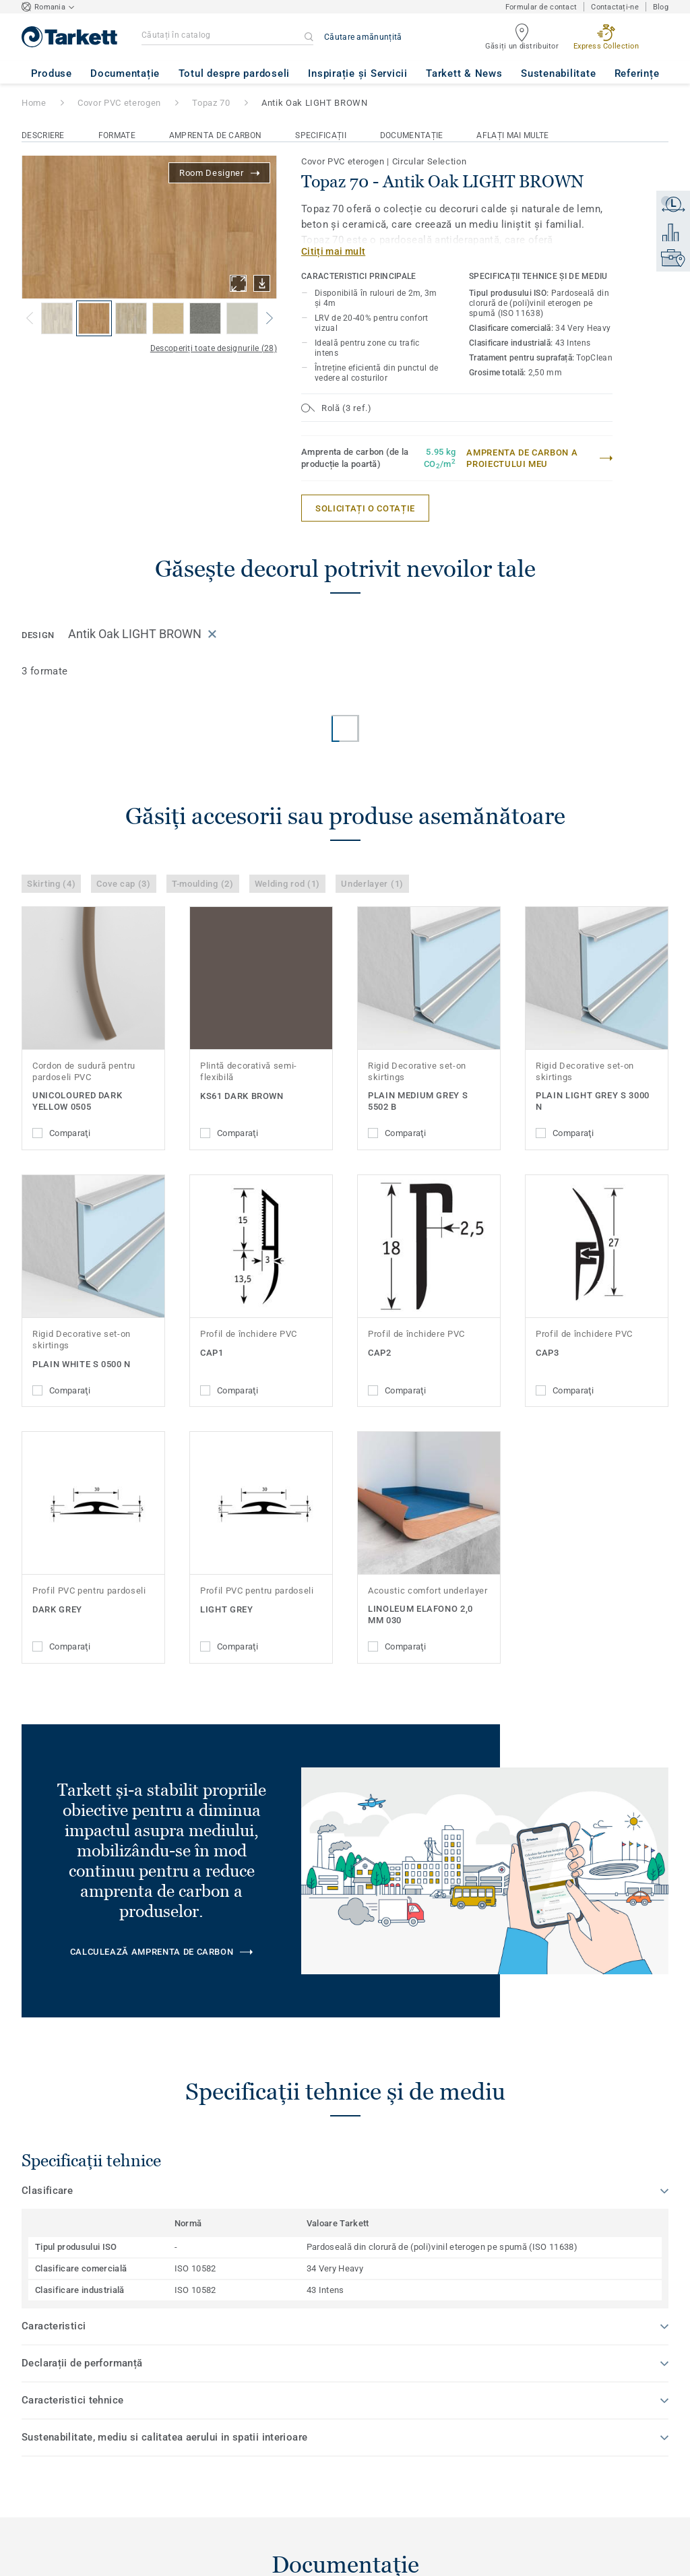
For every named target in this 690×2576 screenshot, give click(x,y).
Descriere (43, 135)
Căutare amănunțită (363, 37)
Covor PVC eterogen (119, 103)
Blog (660, 7)
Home (34, 103)
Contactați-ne (615, 7)
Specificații (320, 135)
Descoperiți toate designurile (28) (213, 348)
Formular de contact (541, 7)
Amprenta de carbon (215, 135)
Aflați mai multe (512, 135)
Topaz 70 (211, 103)
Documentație (411, 135)
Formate (116, 135)
